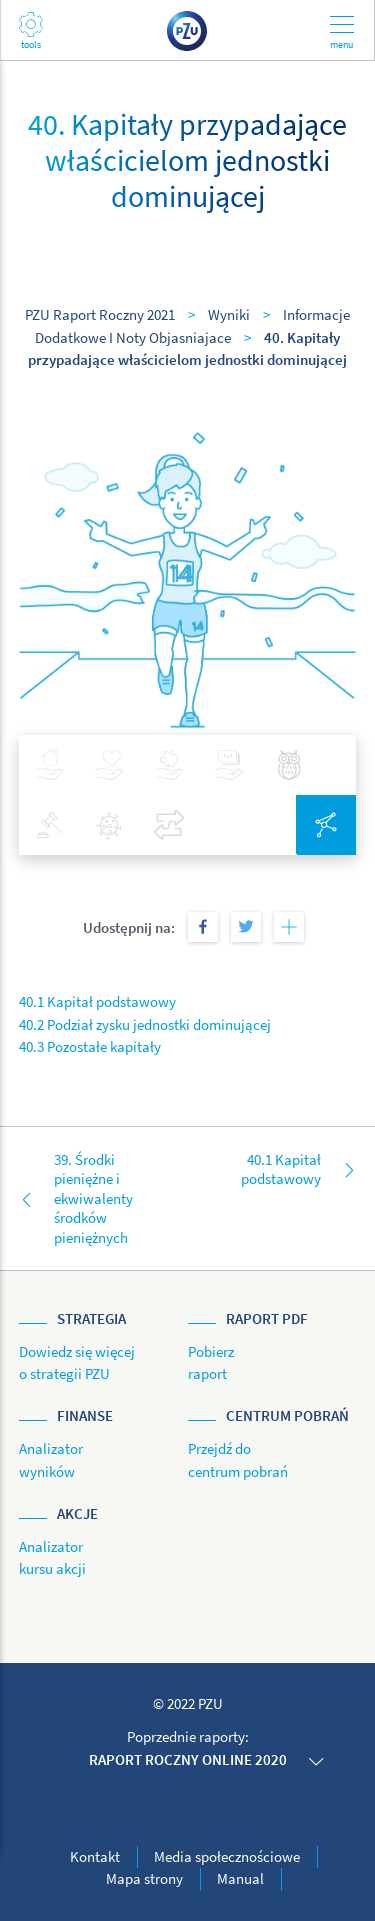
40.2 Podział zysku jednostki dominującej (145, 1024)
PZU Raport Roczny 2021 (100, 314)
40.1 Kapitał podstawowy (97, 1001)
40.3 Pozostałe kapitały (90, 1046)
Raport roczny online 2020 (188, 1759)
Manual (240, 1878)
